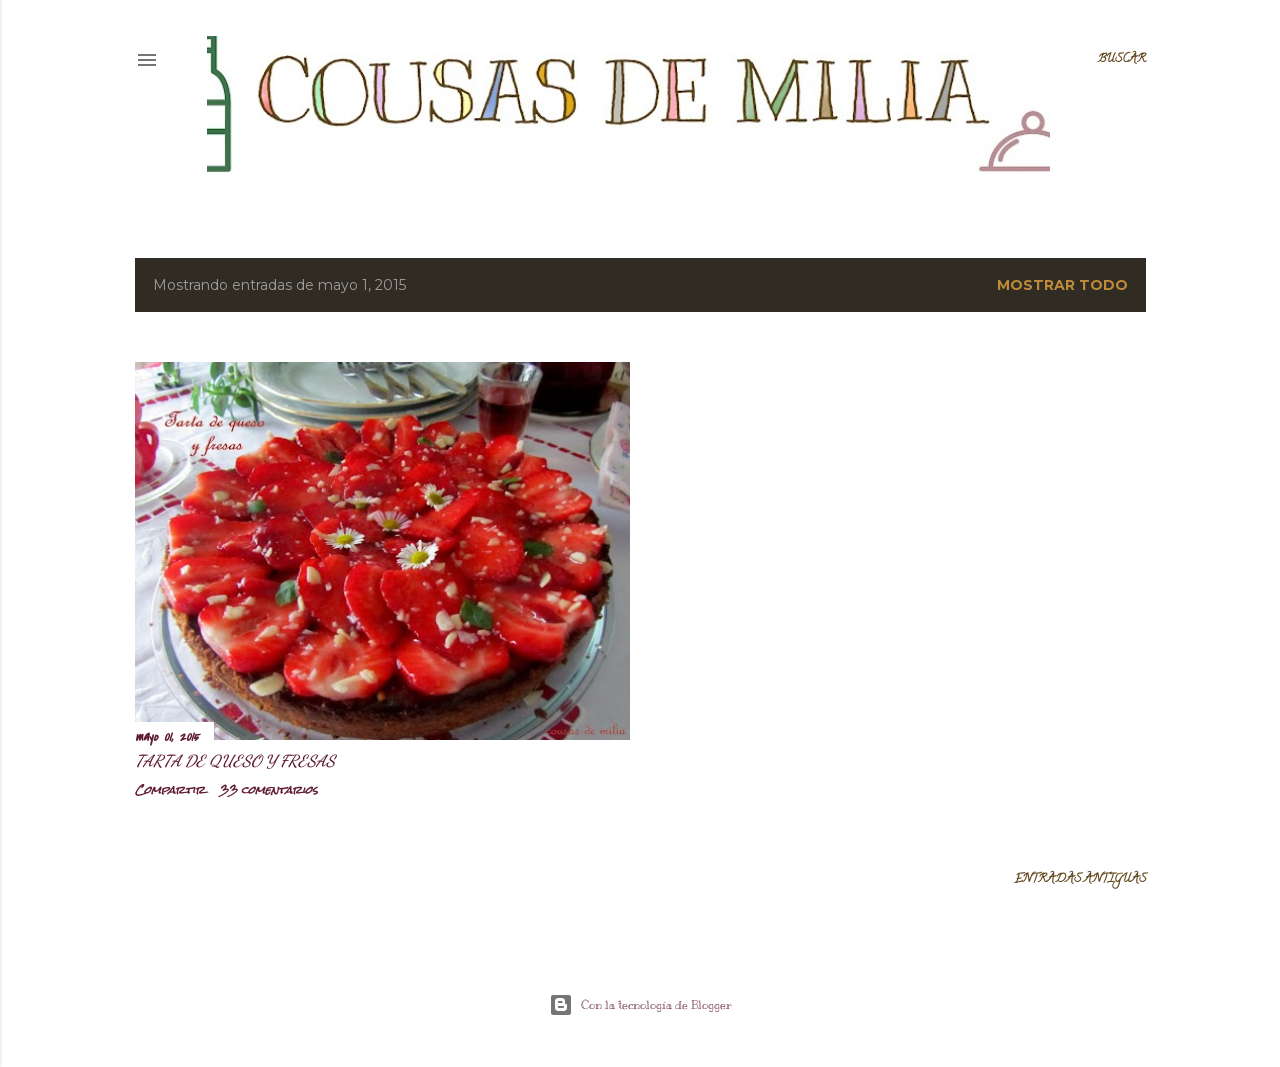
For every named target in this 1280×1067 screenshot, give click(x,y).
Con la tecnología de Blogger (640, 1005)
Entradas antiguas (1080, 879)
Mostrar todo (1062, 285)
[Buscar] (1122, 60)
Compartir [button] (170, 790)
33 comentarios (268, 790)
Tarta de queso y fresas (235, 760)
